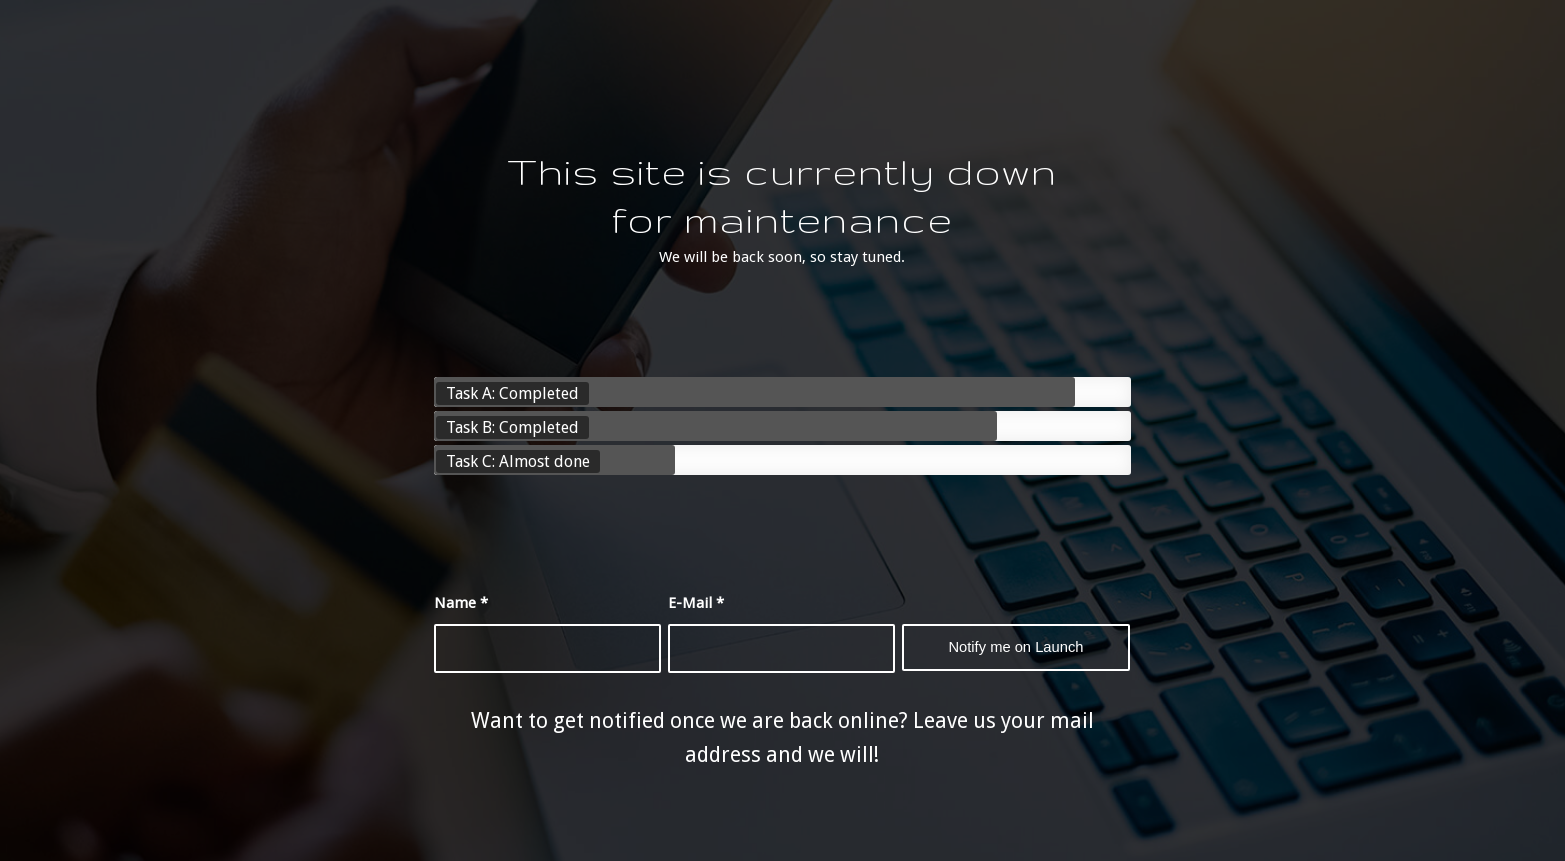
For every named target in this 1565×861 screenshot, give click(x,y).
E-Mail (696, 603)
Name (461, 603)
